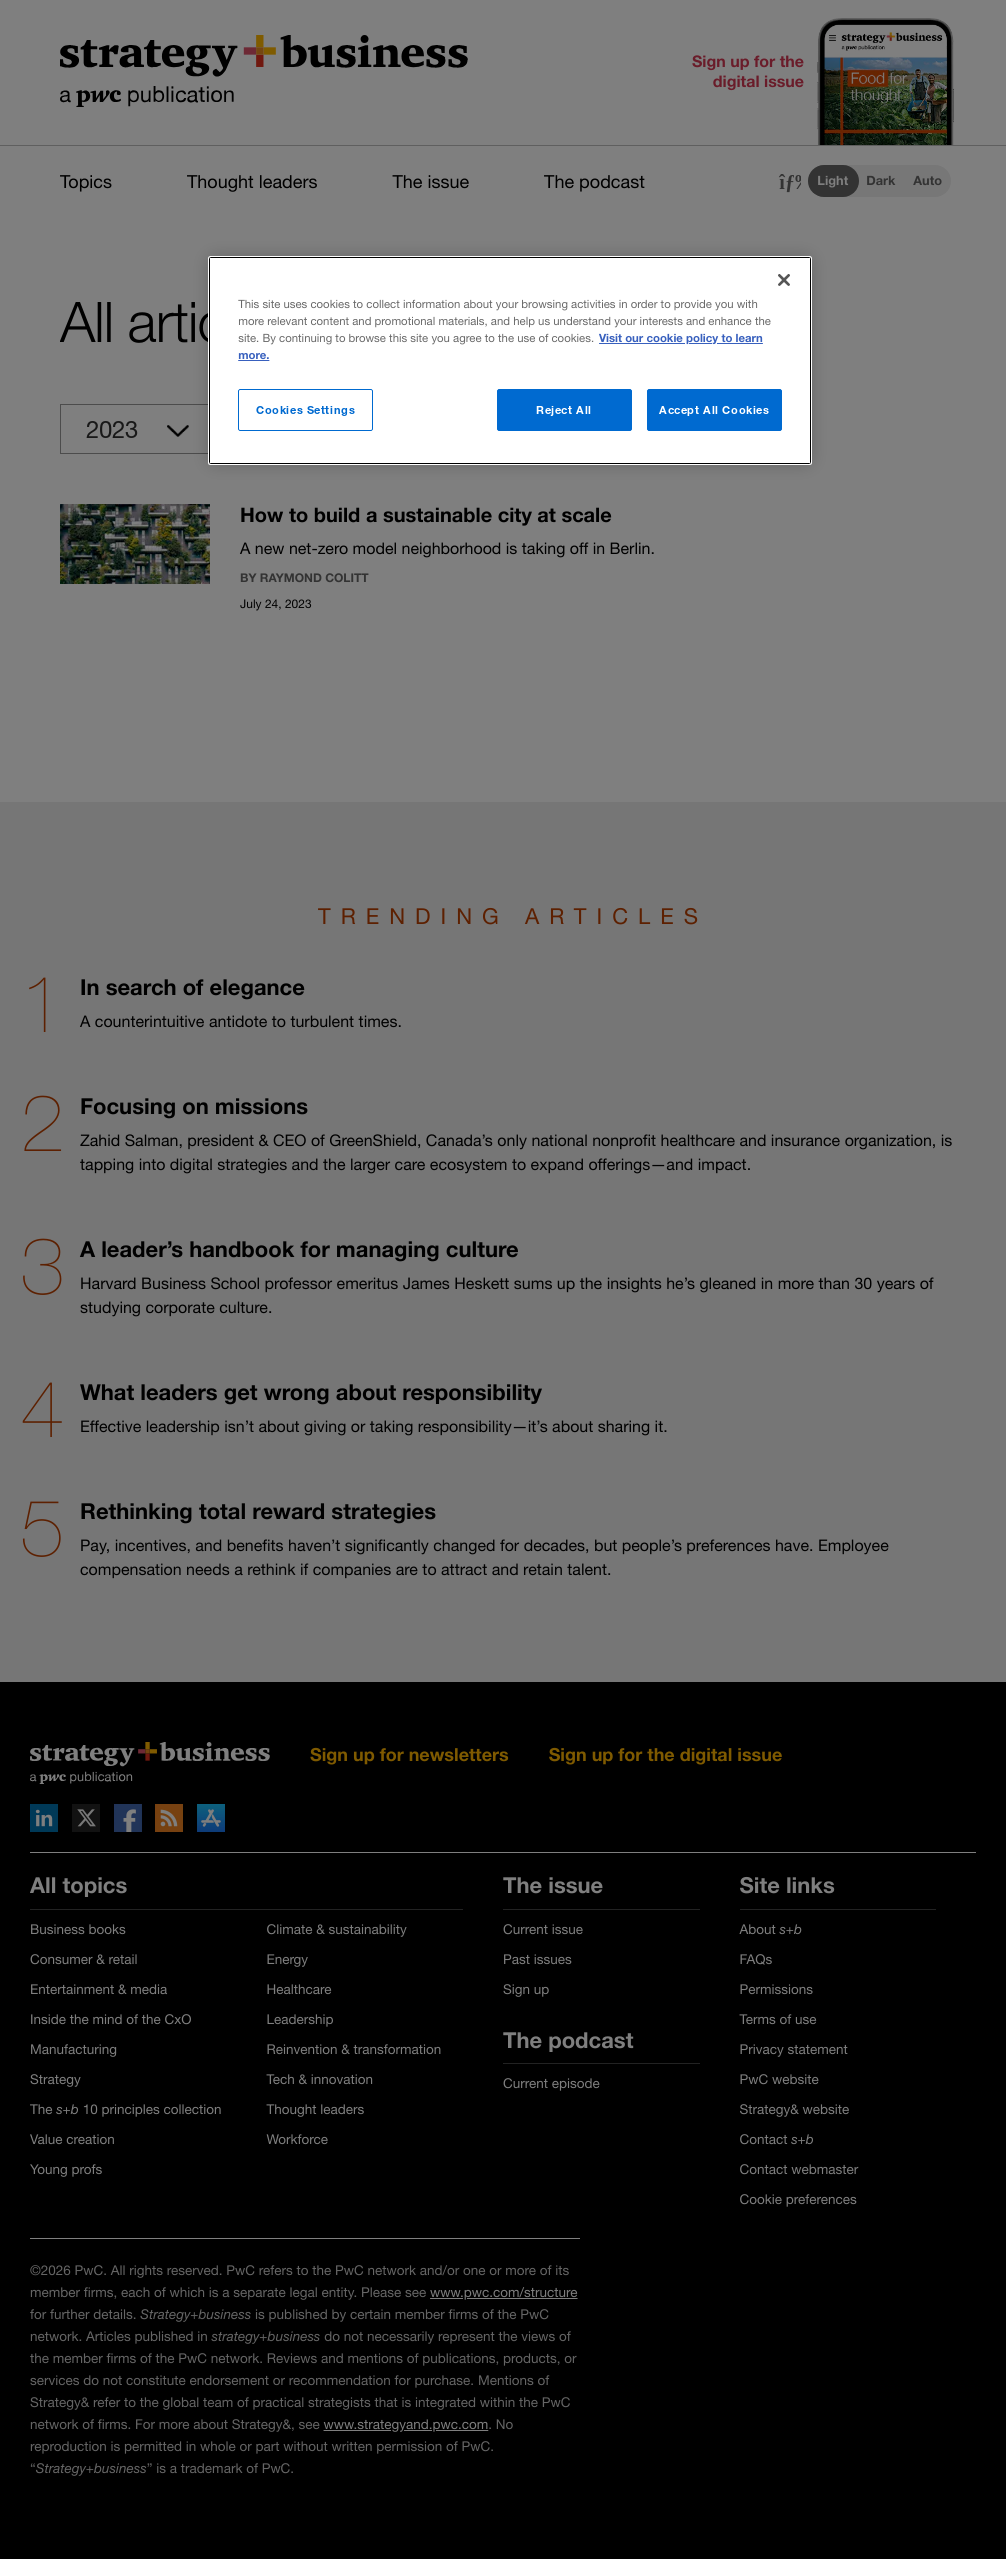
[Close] (784, 280)
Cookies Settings (305, 409)
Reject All (564, 409)
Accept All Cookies (714, 409)
